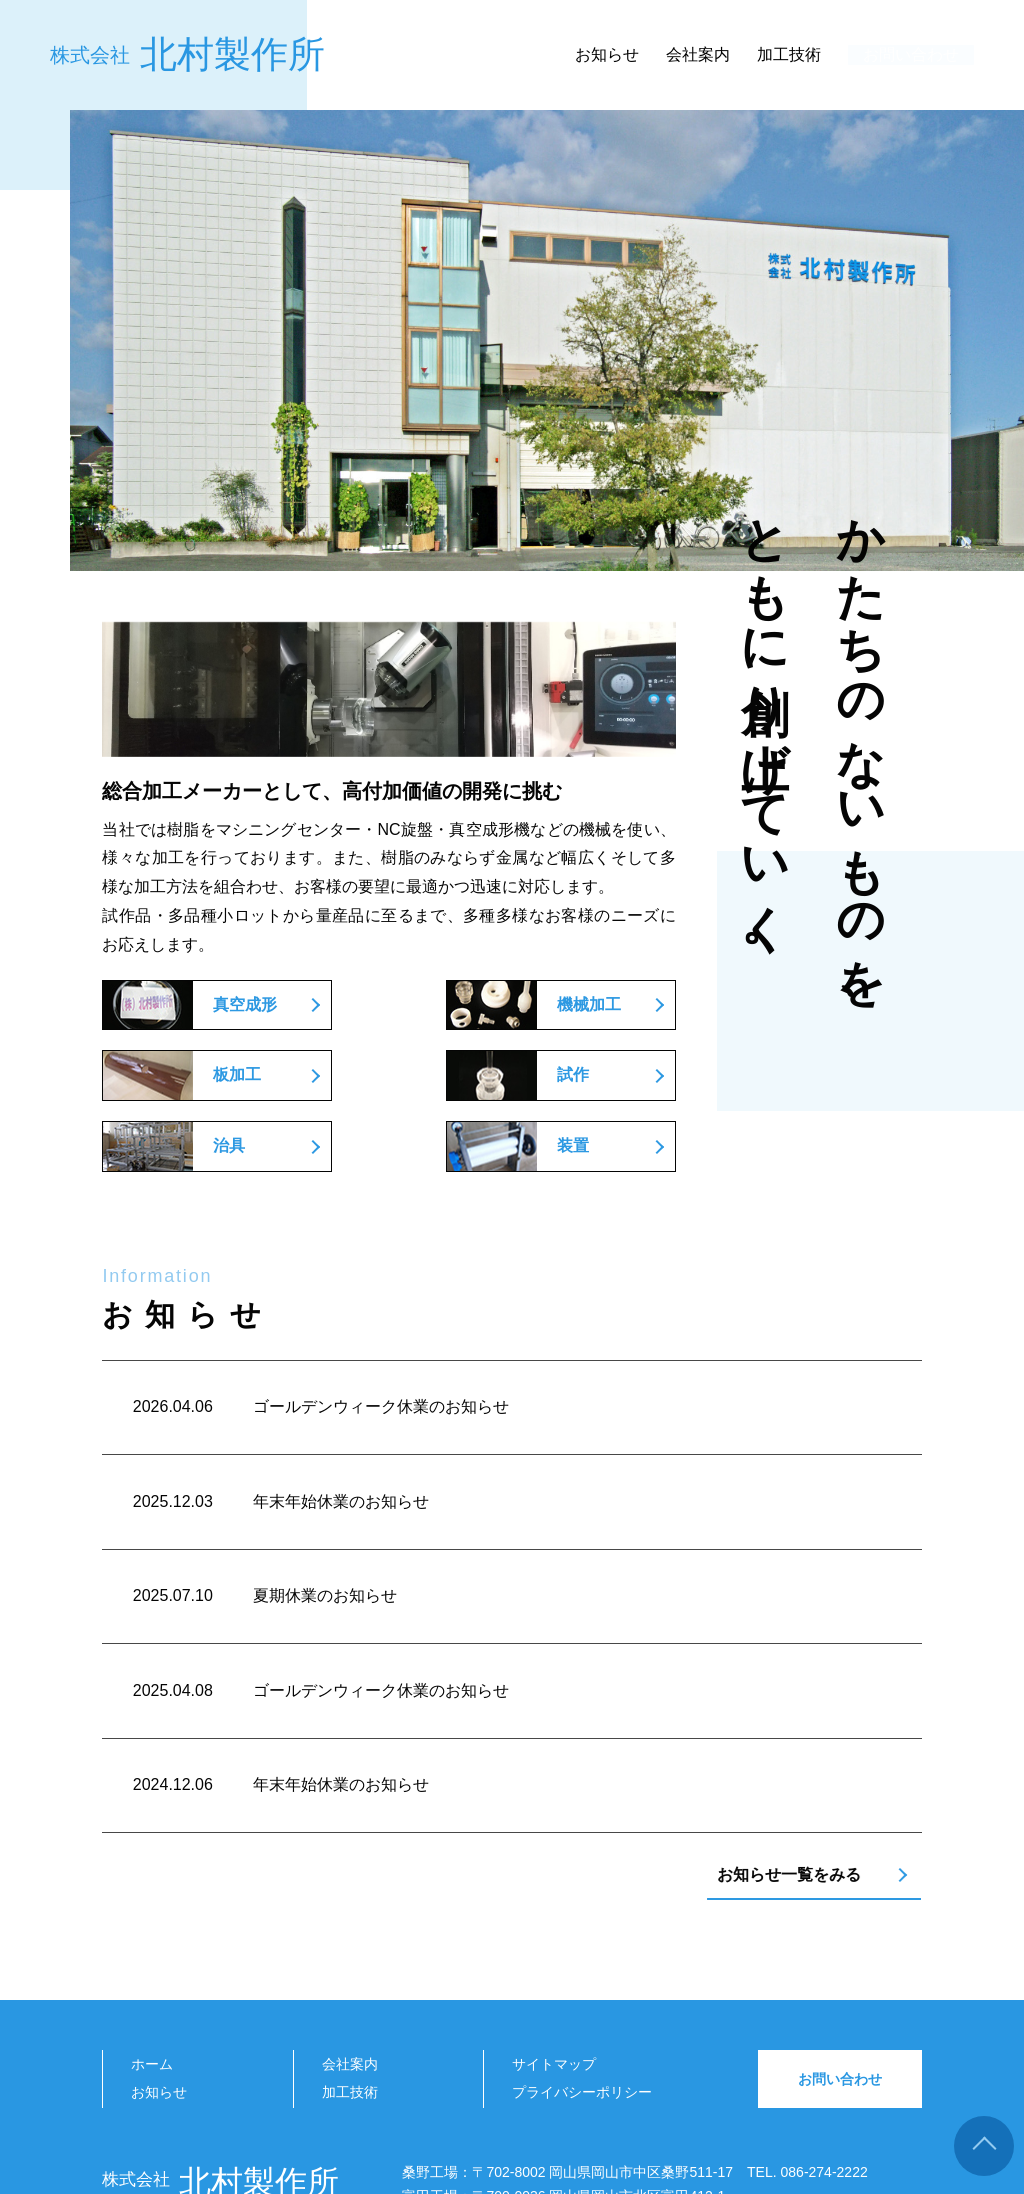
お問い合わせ (901, 59)
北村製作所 (187, 59)
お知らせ (587, 58)
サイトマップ (554, 1953)
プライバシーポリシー (582, 1981)
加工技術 (769, 58)
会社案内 (678, 58)
